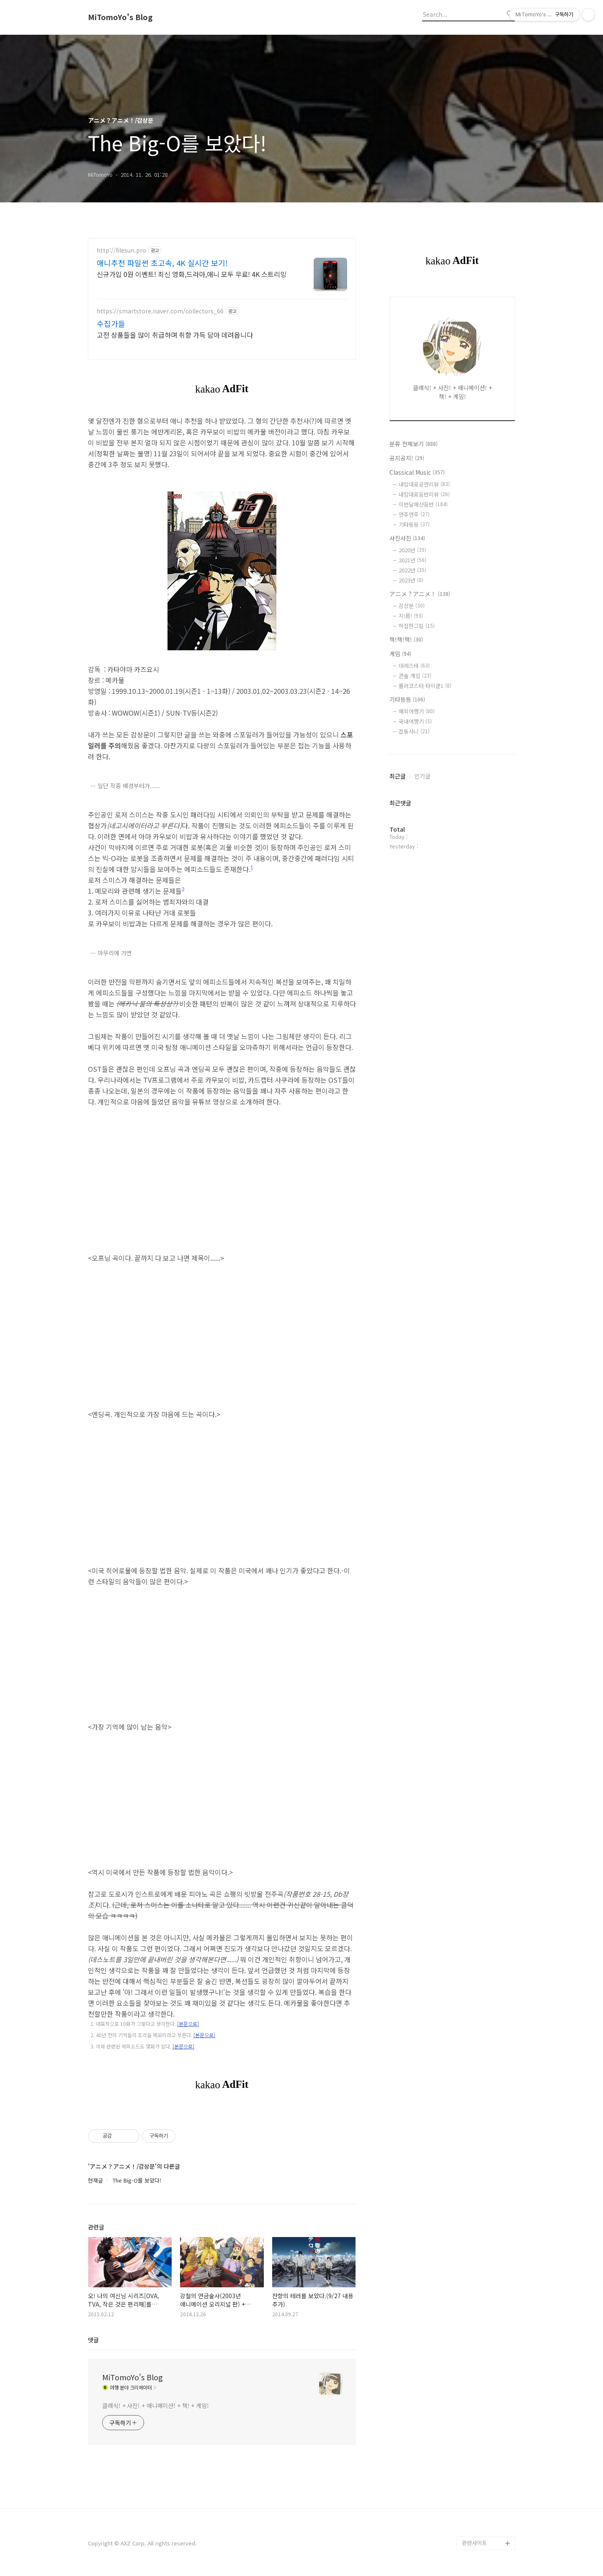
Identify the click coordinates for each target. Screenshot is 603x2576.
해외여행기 (417, 711)
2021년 (412, 560)
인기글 (422, 776)
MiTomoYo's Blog (120, 17)
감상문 (412, 606)
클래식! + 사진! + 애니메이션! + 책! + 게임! (155, 2405)
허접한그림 (417, 626)
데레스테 (414, 666)
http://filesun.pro (121, 250)
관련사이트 (474, 2543)
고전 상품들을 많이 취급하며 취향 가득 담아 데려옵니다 (175, 334)
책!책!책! (406, 639)
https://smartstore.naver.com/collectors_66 (160, 311)
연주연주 (414, 514)
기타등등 (414, 524)
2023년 (411, 580)
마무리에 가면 (115, 953)
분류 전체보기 (413, 444)
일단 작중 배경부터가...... (129, 785)
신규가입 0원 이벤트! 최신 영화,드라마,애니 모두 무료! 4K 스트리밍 (191, 274)
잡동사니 (414, 731)
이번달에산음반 (423, 504)
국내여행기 (415, 721)
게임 (400, 653)
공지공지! (406, 458)
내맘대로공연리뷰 (424, 484)
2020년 (412, 550)
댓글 (93, 2339)
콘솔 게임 (415, 676)
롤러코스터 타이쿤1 (425, 686)
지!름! (411, 616)
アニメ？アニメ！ (419, 594)
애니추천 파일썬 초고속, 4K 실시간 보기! (162, 263)
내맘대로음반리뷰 (424, 494)
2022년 (412, 570)
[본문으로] (188, 2023)
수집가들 (111, 323)
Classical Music (417, 472)
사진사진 (407, 538)
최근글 (397, 776)
